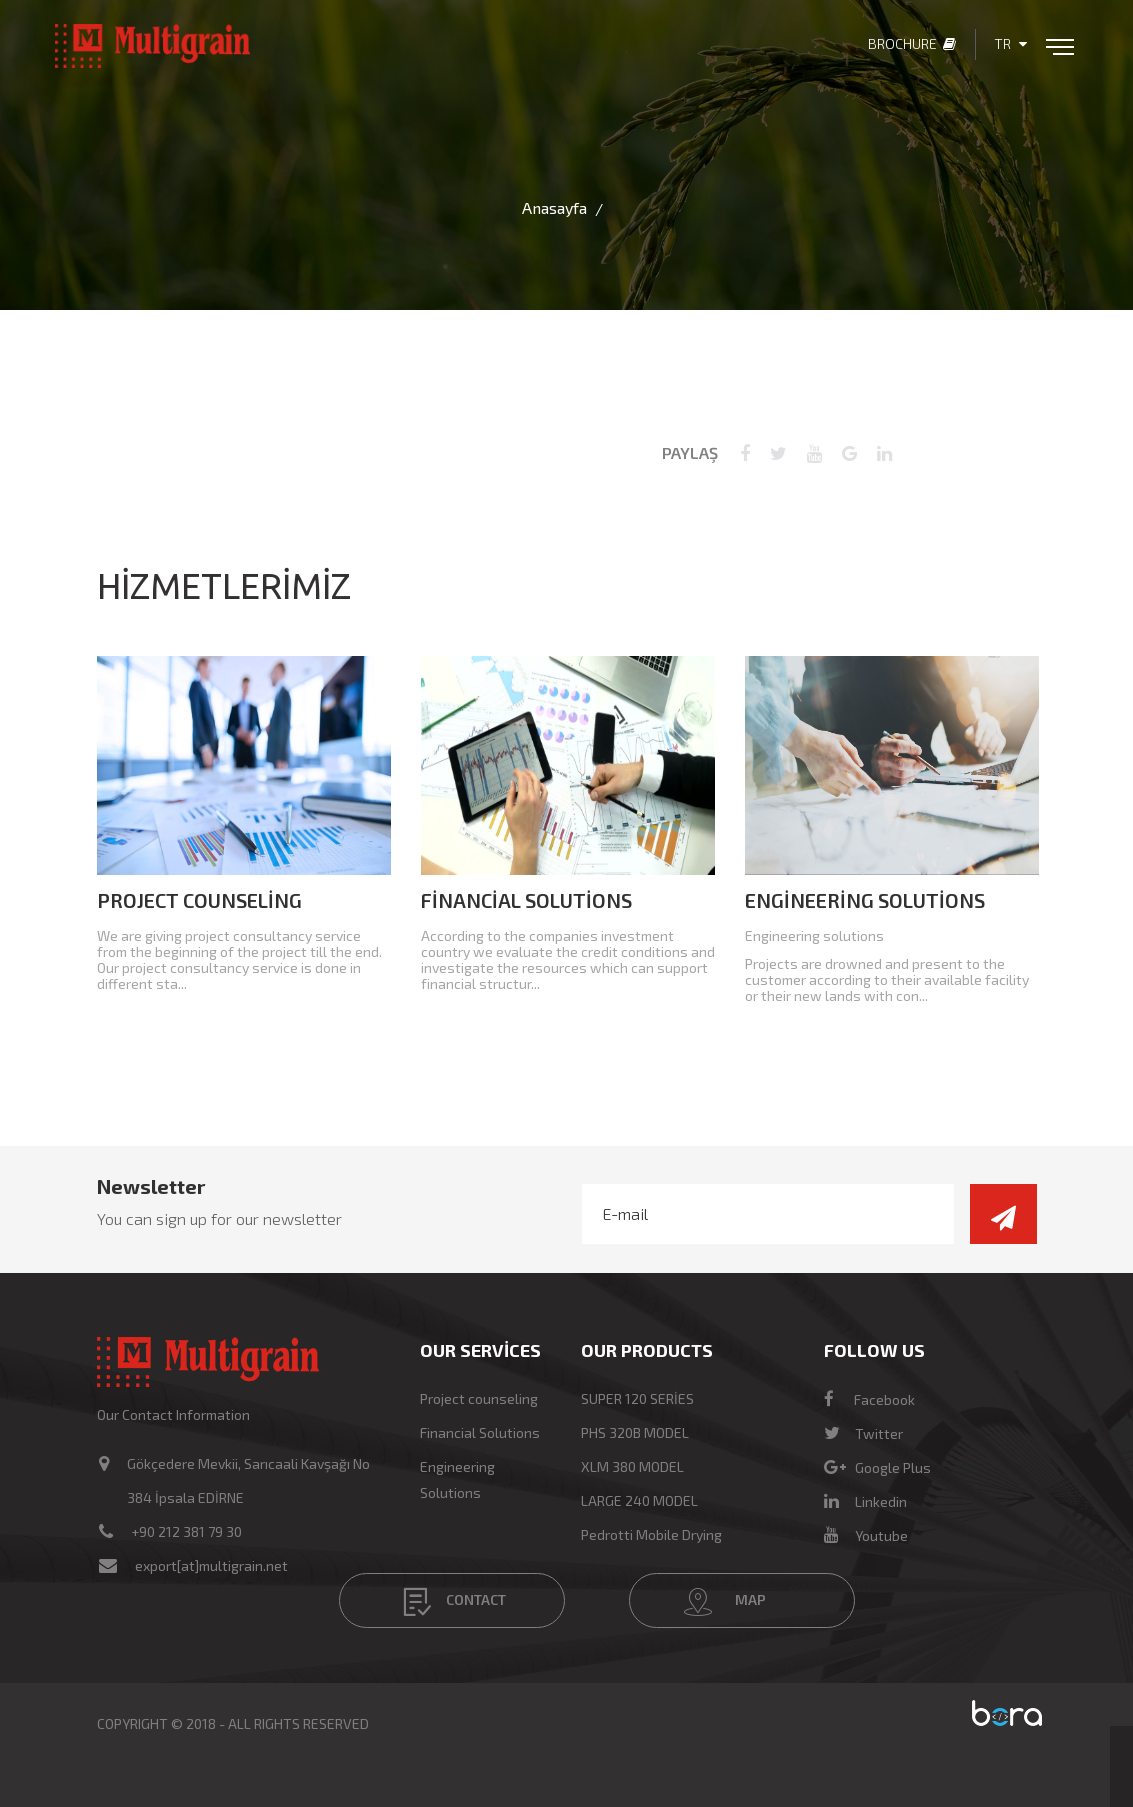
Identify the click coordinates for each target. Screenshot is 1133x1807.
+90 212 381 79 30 (186, 1531)
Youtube (866, 1535)
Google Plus (877, 1467)
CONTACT (454, 1602)
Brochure (912, 43)
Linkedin (865, 1501)
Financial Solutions (526, 900)
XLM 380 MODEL (632, 1466)
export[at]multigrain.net (211, 1565)
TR (1010, 43)
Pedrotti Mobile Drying (651, 1534)
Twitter (863, 1433)
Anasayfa (554, 207)
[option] (244, 830)
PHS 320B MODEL (635, 1432)
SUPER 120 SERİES (637, 1398)
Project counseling (199, 900)
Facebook (869, 1399)
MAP (725, 1602)
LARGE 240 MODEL (639, 1500)
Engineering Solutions (865, 900)
